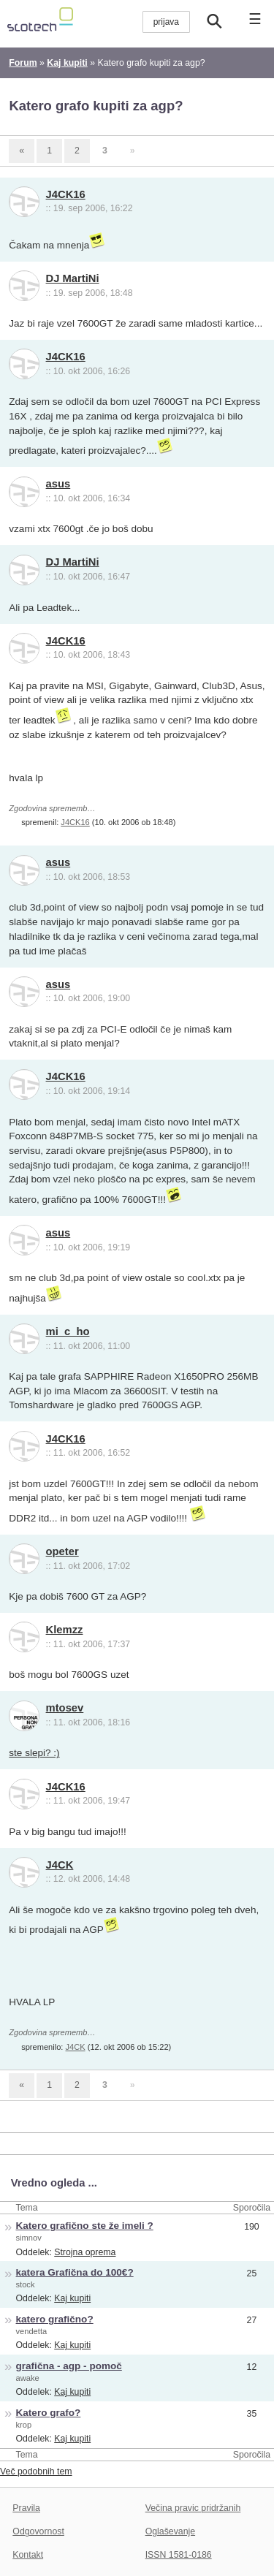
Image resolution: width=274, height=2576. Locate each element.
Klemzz (64, 1629)
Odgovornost (38, 2531)
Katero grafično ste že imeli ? (84, 2225)
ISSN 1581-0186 (178, 2555)
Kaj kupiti (72, 2298)
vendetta (31, 2331)
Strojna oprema (84, 2252)
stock (25, 2284)
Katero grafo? (48, 2412)
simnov (29, 2237)
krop (24, 2424)
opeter (62, 1551)
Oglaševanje (170, 2531)
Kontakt (27, 2555)
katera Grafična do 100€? (75, 2272)
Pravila (26, 2508)
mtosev (65, 1708)
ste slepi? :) (34, 1752)
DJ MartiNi (72, 278)
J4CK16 (65, 194)
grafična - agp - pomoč (69, 2365)
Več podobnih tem (36, 2471)
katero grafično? (55, 2319)
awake (27, 2378)
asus (58, 484)
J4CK (60, 1865)
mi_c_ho (68, 1331)
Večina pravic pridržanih (193, 2508)
